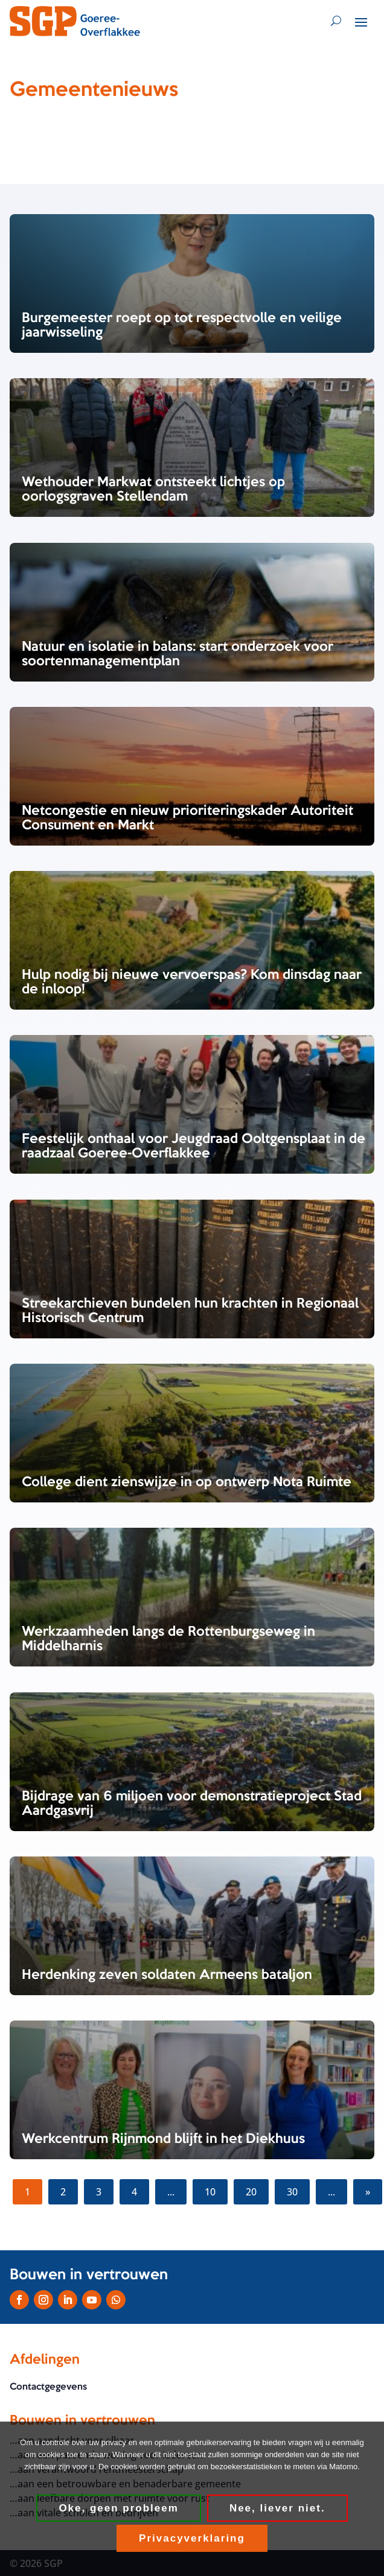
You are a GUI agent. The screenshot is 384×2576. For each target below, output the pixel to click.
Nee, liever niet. (277, 2508)
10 (210, 2191)
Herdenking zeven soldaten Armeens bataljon (167, 1975)
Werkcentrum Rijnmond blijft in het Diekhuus (163, 2139)
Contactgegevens (48, 2388)
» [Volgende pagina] (367, 2191)
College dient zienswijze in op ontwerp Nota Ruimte (186, 1482)
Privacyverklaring (192, 2538)
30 (292, 2191)
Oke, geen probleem (119, 2508)
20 (251, 2191)
